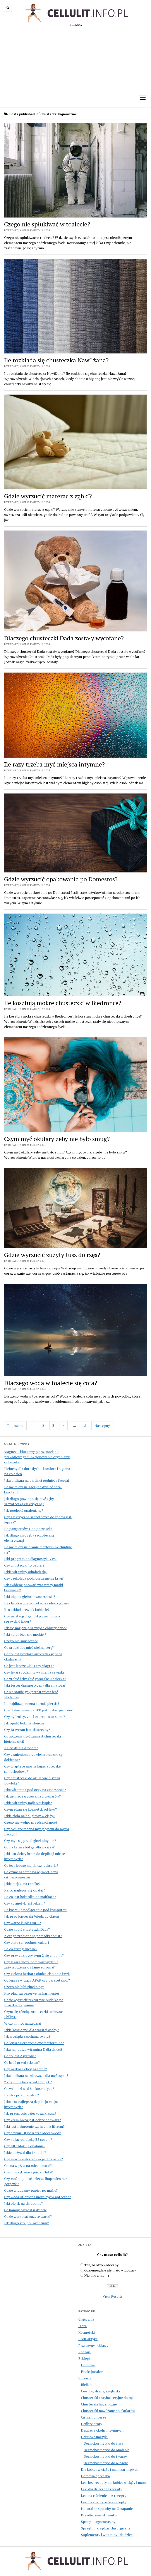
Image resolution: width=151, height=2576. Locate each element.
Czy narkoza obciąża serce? (25, 2069)
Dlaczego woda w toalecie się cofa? (50, 1383)
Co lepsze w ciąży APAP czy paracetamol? (37, 1980)
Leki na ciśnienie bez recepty (103, 2495)
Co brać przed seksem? (22, 2062)
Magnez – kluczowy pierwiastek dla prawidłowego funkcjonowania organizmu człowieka (37, 1457)
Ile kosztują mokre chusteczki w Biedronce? (62, 1003)
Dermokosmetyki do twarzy (105, 2456)
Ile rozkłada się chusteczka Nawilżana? (56, 360)
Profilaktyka (88, 2339)
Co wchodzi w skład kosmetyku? (29, 2088)
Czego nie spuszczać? (21, 1641)
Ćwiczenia (86, 2319)
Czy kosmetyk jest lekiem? (24, 1903)
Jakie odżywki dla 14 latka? (25, 2152)
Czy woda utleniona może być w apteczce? (37, 2196)
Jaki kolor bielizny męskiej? (25, 1634)
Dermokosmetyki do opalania (106, 2449)
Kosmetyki (86, 2332)
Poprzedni (15, 1425)
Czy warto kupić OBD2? (22, 1922)
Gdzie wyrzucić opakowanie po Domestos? (61, 879)
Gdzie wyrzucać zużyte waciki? (28, 2216)
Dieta (82, 2325)
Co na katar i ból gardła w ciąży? (29, 1847)
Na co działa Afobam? (21, 1748)
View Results (113, 2296)
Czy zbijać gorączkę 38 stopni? (28, 2139)
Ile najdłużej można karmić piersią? (31, 1703)
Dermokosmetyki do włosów (106, 2463)
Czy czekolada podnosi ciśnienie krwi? (33, 1578)
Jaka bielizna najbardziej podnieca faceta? (36, 1480)
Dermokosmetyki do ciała (103, 2443)
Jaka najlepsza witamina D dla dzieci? (33, 2049)
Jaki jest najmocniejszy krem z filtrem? (34, 2126)
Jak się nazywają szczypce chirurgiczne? (35, 1627)
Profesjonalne (92, 2371)
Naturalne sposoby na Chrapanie (107, 2508)
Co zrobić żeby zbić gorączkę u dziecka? (35, 1678)
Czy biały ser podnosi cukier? (26, 1942)
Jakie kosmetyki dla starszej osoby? (31, 2029)
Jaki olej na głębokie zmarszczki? (29, 1596)
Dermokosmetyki (94, 2436)
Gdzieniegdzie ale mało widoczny (110, 2270)
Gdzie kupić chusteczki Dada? (27, 1929)
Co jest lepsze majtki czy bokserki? (31, 1865)
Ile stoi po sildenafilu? (21, 2095)
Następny (102, 1425)
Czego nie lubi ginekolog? (24, 1986)
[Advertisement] (75, 59)
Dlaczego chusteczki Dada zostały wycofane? (64, 638)
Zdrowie (84, 2378)
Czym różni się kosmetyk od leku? (30, 1809)
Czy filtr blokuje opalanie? (24, 2146)
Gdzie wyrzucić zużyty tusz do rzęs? (52, 1255)
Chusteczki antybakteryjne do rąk (107, 2397)
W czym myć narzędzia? (22, 2023)
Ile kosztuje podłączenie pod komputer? (35, 1909)
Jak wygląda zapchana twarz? (27, 2036)
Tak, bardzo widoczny (101, 2265)
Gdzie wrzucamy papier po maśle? (31, 2190)
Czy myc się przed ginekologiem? (30, 1840)
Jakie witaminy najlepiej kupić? (28, 1802)
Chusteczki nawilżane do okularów (108, 2410)
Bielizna (87, 2384)
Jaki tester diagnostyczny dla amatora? (34, 1685)
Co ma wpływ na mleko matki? (28, 2165)
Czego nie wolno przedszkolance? (30, 1822)
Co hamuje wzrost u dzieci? (25, 2210)
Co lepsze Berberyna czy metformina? (34, 2042)
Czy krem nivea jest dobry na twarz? (32, 2119)
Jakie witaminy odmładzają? (25, 1571)
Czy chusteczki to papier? (24, 1565)
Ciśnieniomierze (93, 2417)
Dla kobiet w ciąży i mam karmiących (109, 2469)
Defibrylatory (91, 2423)
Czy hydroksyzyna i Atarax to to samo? (34, 1716)
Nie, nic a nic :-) (96, 2275)
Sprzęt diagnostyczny (98, 2521)
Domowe (88, 2365)
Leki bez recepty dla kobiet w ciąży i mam (113, 2482)
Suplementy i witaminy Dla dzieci (107, 2534)
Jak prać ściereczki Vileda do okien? (31, 1916)
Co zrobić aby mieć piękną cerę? (29, 1647)
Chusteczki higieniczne (99, 2404)
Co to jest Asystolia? (20, 2056)
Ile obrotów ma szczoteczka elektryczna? (36, 1603)
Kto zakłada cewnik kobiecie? (26, 1609)
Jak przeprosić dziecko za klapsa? (30, 2113)
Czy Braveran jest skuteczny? (27, 1729)
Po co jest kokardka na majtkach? (30, 1896)
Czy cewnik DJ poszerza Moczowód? (32, 2133)
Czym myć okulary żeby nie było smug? (57, 1139)
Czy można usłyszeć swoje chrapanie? (33, 2159)
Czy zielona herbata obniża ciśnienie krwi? (37, 1973)
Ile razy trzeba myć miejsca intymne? (54, 764)
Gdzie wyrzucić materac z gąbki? (48, 496)
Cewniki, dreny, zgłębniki (100, 2391)
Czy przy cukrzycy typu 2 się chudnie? (34, 1955)
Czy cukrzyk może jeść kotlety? (28, 2172)
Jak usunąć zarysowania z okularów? (32, 1796)
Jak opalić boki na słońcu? (24, 1723)
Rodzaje (84, 2352)
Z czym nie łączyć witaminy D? (28, 2082)
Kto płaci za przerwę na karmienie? (31, 1993)
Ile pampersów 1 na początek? (28, 1528)
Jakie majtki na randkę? (22, 1883)
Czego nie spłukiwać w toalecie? (47, 224)
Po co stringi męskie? (20, 1949)
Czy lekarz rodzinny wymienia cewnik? (34, 1672)
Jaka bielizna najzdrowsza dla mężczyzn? (36, 2075)
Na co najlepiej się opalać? (24, 1890)
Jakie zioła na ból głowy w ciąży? (29, 1815)
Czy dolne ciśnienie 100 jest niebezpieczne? (38, 1710)
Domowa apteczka (95, 2476)
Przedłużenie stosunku (99, 2515)
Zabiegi (84, 2358)
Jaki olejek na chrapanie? (23, 2203)
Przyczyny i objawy (93, 2345)
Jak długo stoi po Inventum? (26, 2223)
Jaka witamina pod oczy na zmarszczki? (35, 1789)
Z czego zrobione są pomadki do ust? (33, 1935)
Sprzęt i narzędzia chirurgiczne (105, 2528)
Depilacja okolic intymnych (102, 2430)
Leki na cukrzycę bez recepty (103, 2502)
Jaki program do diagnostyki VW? (30, 1558)
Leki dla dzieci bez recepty (101, 2489)
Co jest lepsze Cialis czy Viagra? (29, 1665)
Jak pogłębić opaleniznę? (23, 1510)
